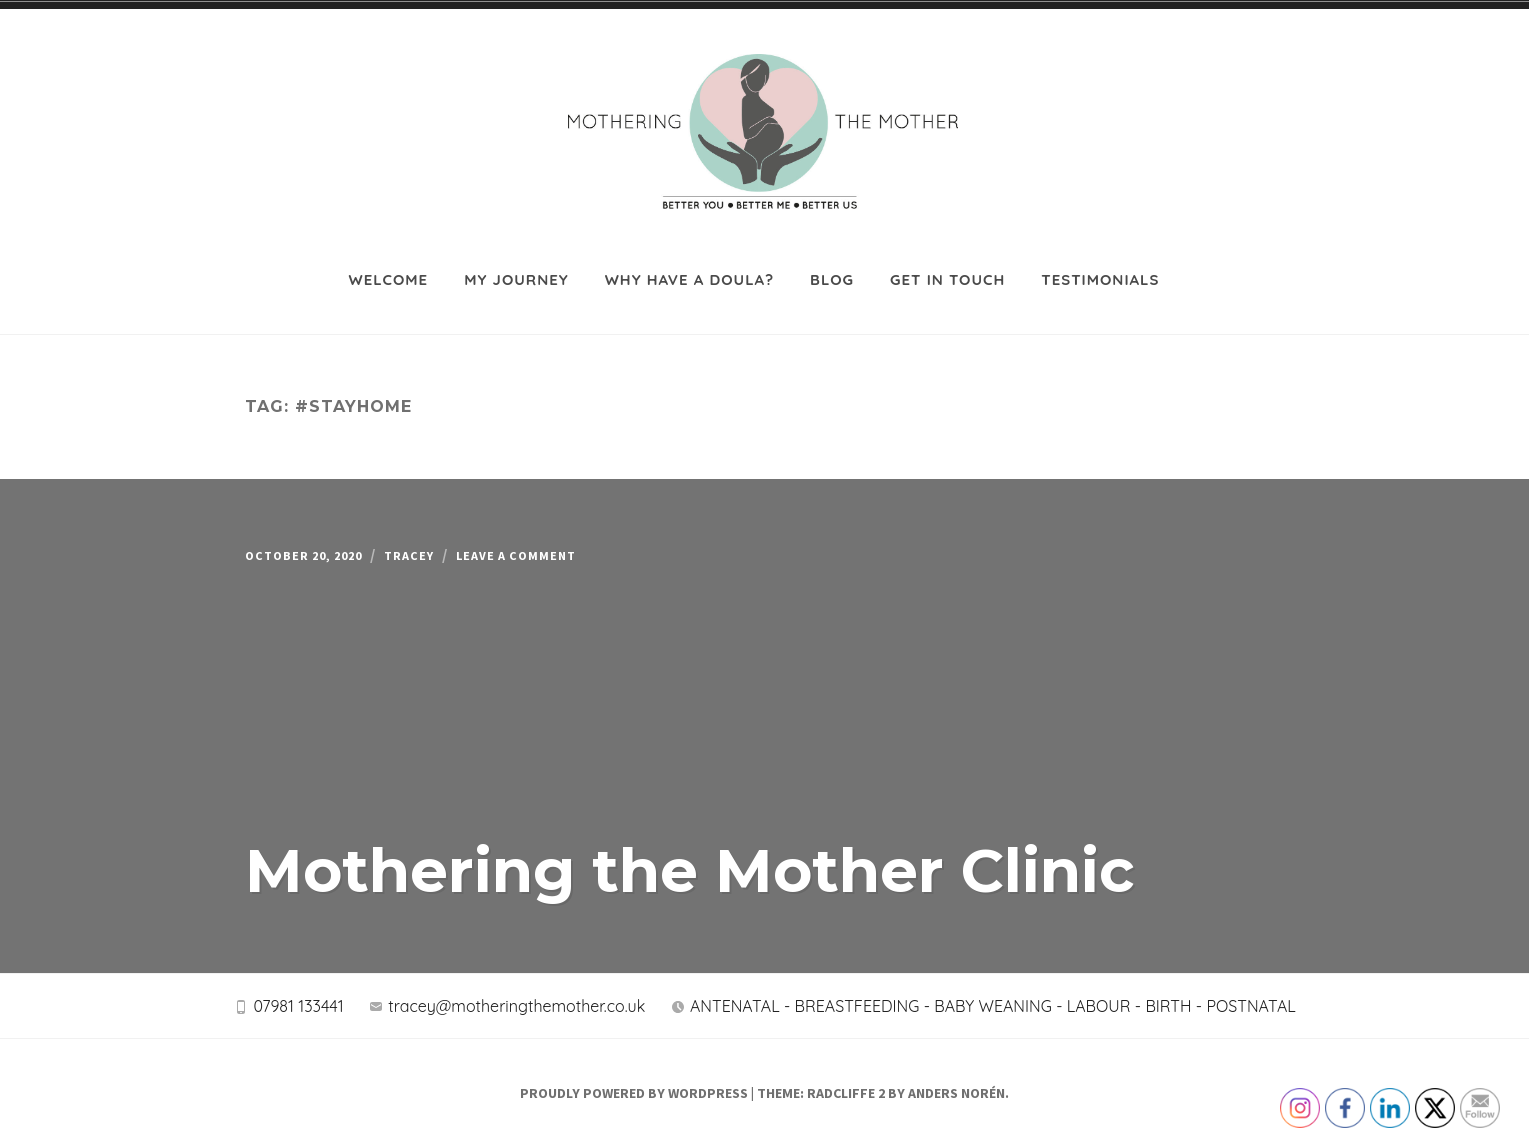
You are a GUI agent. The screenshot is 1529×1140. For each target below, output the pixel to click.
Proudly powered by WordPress (634, 1086)
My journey (516, 262)
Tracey (444, 543)
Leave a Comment (571, 543)
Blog (832, 262)
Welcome (389, 262)
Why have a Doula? (689, 262)
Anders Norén (956, 1086)
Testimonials (1100, 262)
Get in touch (947, 262)
